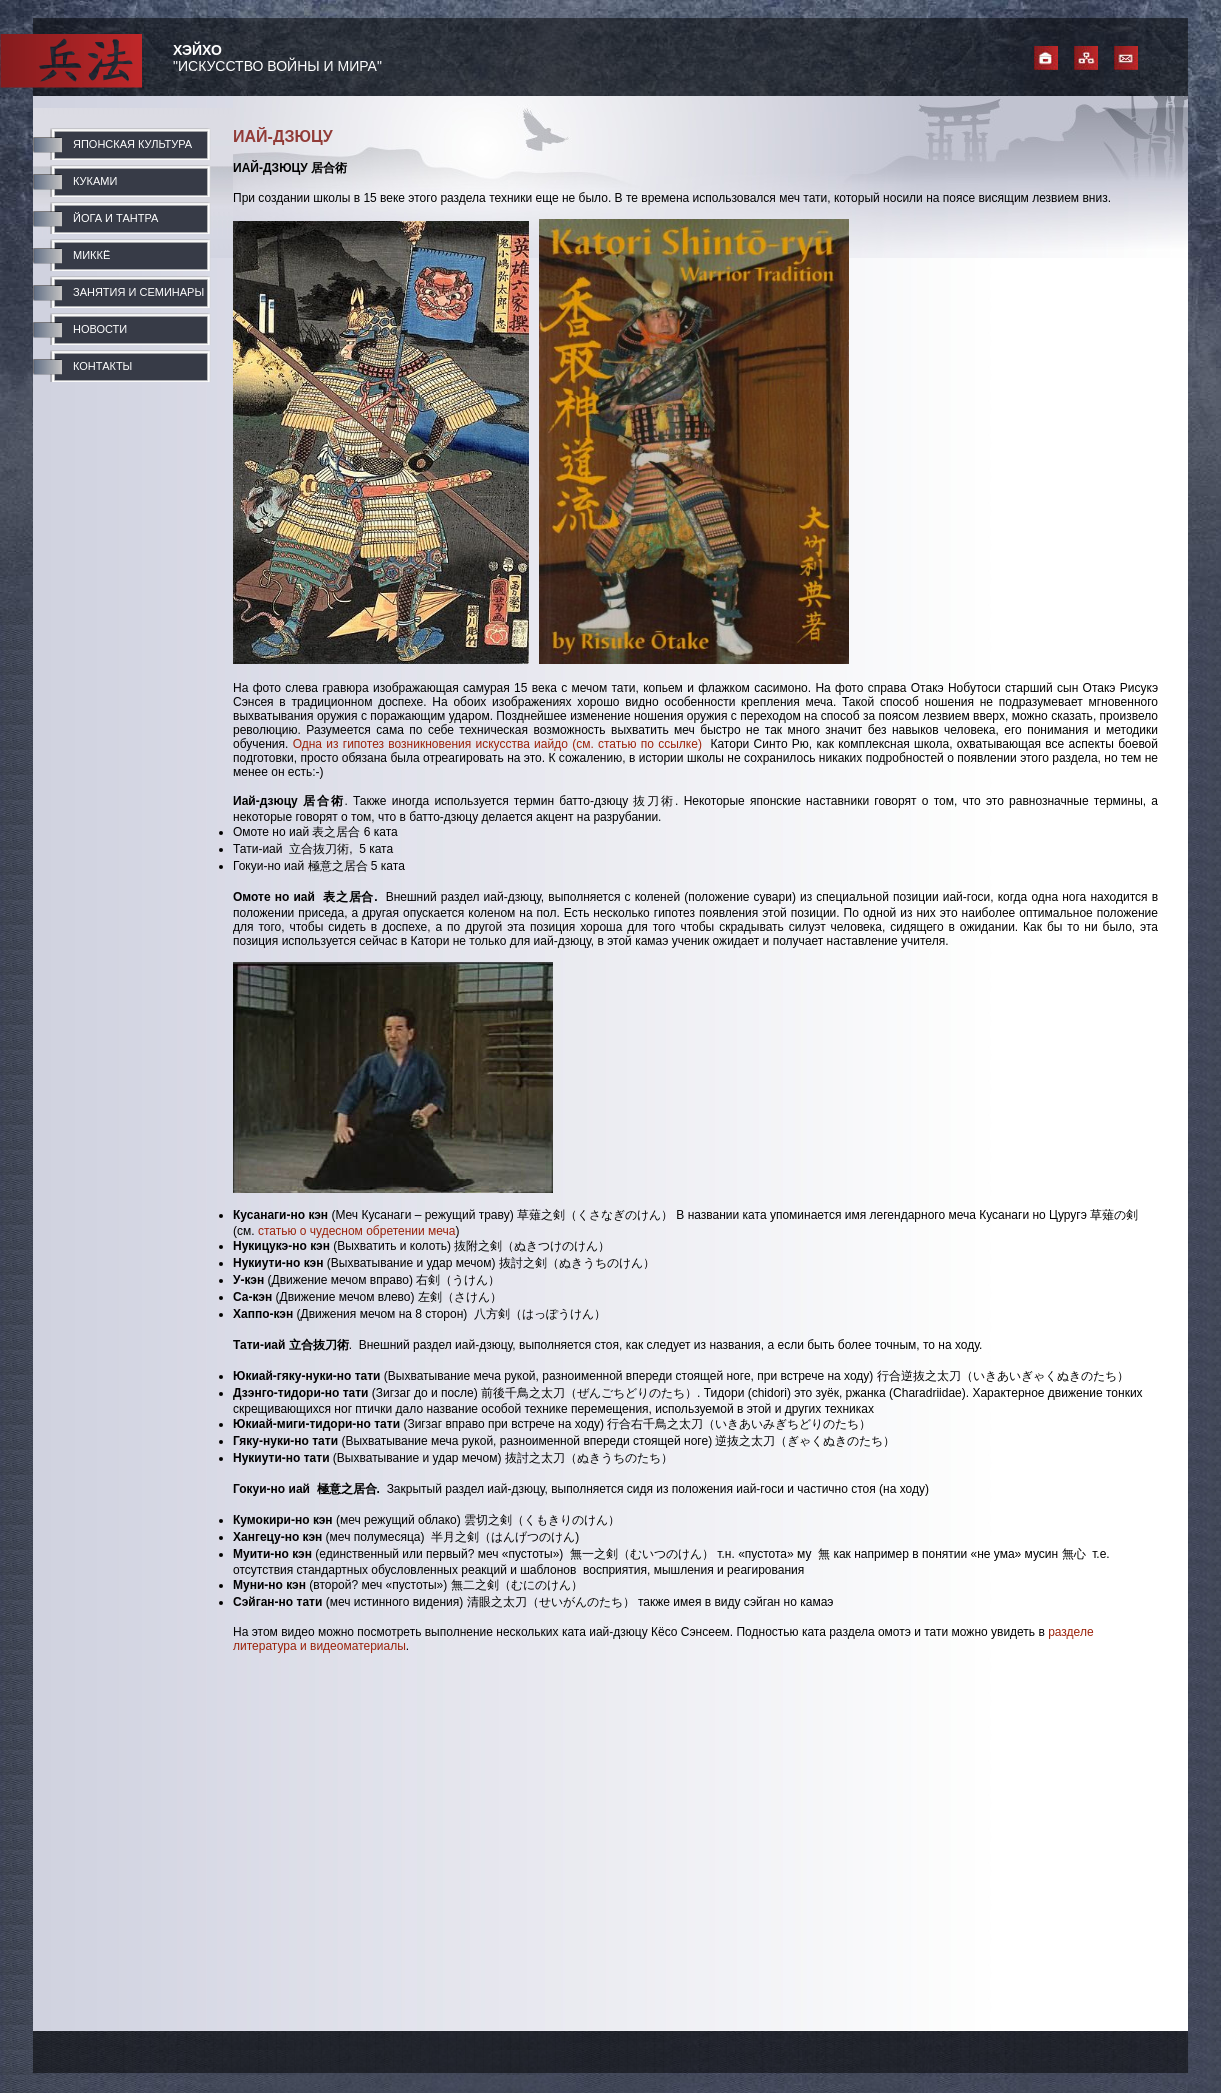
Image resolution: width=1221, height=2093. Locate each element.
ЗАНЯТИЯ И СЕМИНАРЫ (138, 292)
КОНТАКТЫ (102, 366)
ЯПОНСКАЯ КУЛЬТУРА (132, 144)
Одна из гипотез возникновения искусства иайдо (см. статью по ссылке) (497, 744)
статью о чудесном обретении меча (357, 1231)
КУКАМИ (95, 181)
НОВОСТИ (100, 329)
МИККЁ (91, 255)
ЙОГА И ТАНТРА (115, 218)
